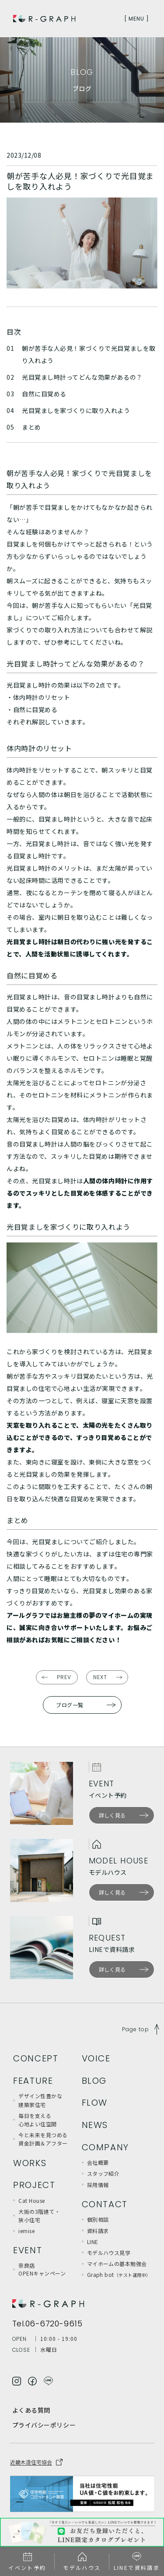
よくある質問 (31, 2410)
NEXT (100, 1677)
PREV (64, 1677)
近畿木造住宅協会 (31, 2462)
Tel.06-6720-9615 (47, 2323)
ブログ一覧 (69, 1704)
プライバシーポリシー (44, 2425)
